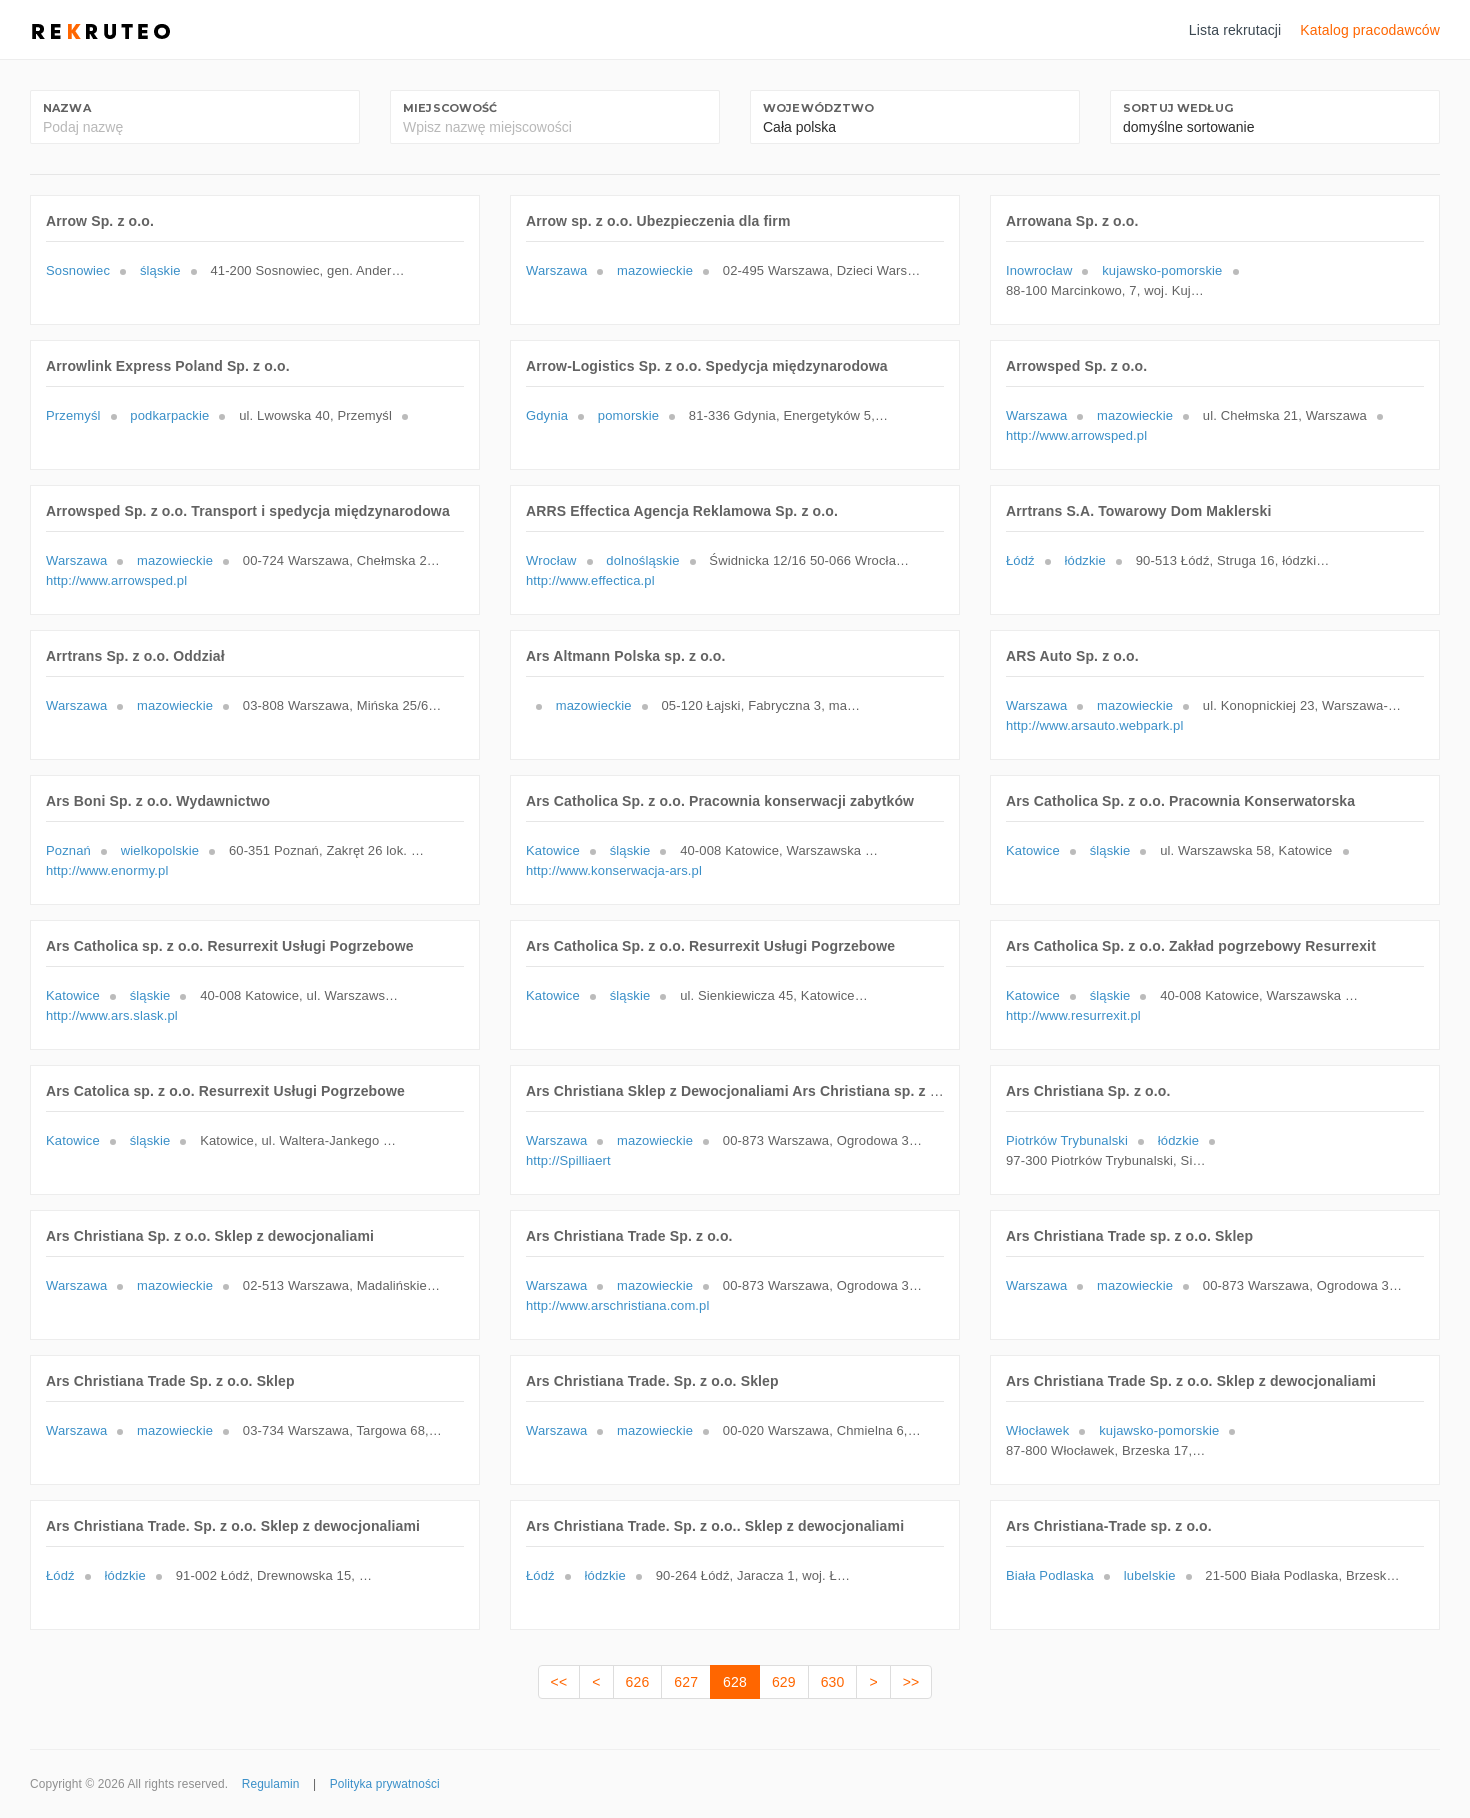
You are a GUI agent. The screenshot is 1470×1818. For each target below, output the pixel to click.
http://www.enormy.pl (107, 870)
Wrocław (551, 560)
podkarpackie (169, 415)
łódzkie (1085, 560)
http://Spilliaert (568, 1160)
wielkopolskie (160, 850)
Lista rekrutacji (1235, 30)
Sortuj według (1178, 108)
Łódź (1020, 560)
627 (686, 1682)
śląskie (160, 270)
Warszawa (556, 270)
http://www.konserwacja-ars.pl (614, 870)
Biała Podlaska (1050, 1575)
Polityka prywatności (385, 1784)
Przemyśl (73, 415)
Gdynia (547, 415)
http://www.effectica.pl (590, 580)
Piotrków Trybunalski (1067, 1140)
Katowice (553, 850)
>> (911, 1682)
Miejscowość (450, 108)
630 (833, 1682)
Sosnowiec (78, 270)
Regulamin (271, 1784)
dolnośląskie (642, 560)
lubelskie (1150, 1575)
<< (559, 1682)
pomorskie (628, 415)
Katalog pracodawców (1370, 30)
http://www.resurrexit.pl (1073, 1015)
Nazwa (67, 108)
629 (784, 1682)
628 (735, 1682)
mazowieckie (655, 270)
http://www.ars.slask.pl (112, 1015)
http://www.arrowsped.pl (1076, 435)
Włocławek (1037, 1430)
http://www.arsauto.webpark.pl (1094, 725)
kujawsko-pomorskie (1162, 270)
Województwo (819, 108)
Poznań (68, 850)
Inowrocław (1039, 270)
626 (638, 1682)
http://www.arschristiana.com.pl (618, 1305)
